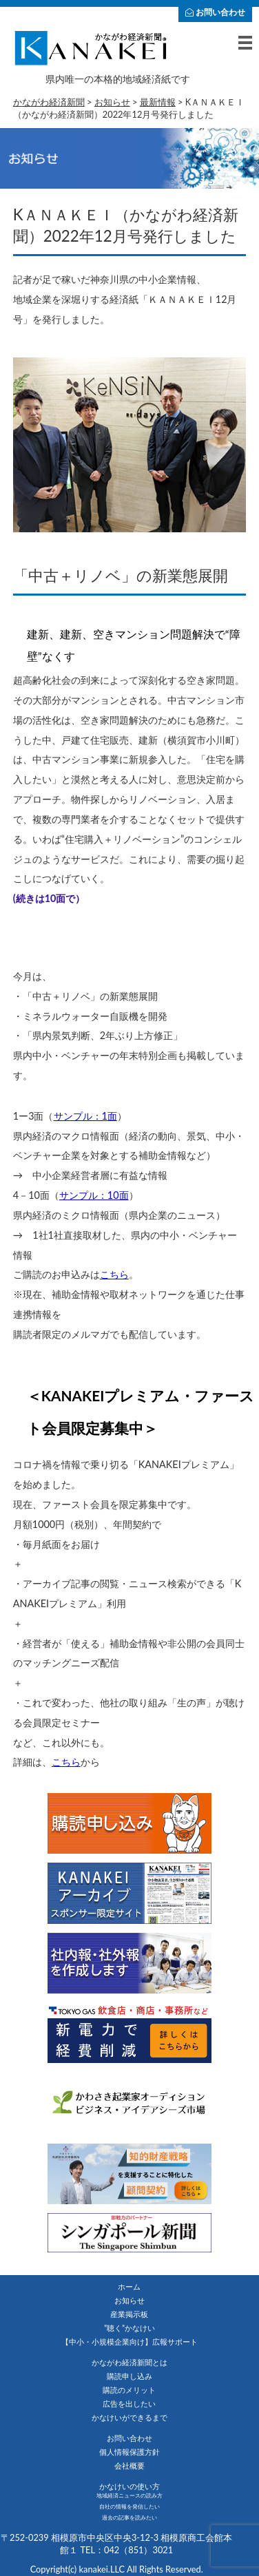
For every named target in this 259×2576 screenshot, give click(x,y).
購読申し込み (129, 2375)
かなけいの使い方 (129, 2486)
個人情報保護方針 (129, 2451)
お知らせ (129, 2300)
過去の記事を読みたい (129, 2517)
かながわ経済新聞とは (129, 2362)
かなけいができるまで (129, 2417)
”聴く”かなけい (129, 2327)
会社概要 (129, 2465)
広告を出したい (129, 2403)
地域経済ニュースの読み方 (129, 2495)
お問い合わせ (215, 12)
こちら (114, 1274)
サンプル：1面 (85, 1116)
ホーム (129, 2286)
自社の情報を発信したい (129, 2506)
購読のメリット (129, 2389)
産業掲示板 (129, 2314)
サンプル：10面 (94, 1195)
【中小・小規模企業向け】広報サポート (129, 2341)
